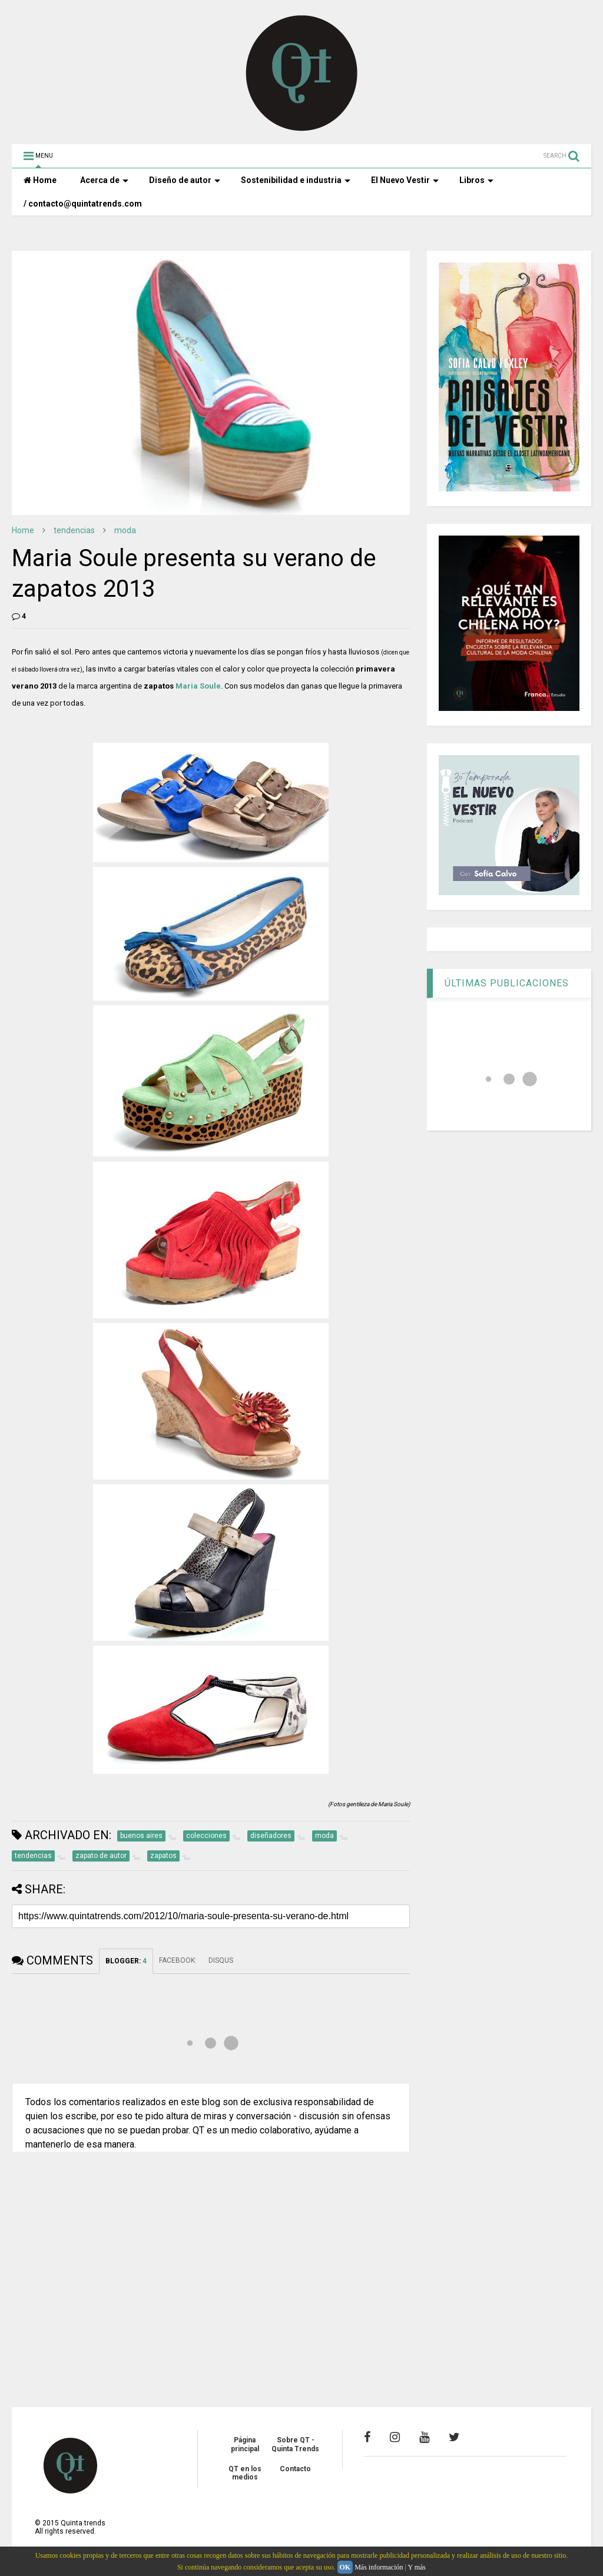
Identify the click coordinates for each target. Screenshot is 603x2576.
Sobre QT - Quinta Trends (295, 2444)
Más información (378, 2567)
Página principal (245, 2444)
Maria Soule (198, 686)
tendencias (74, 530)
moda (125, 530)
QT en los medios (244, 2473)
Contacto (295, 2469)
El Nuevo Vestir (405, 180)
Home (40, 180)
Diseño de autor (184, 180)
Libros (476, 180)
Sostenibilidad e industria (295, 180)
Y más (416, 2567)
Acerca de (104, 180)
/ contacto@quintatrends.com (83, 203)
